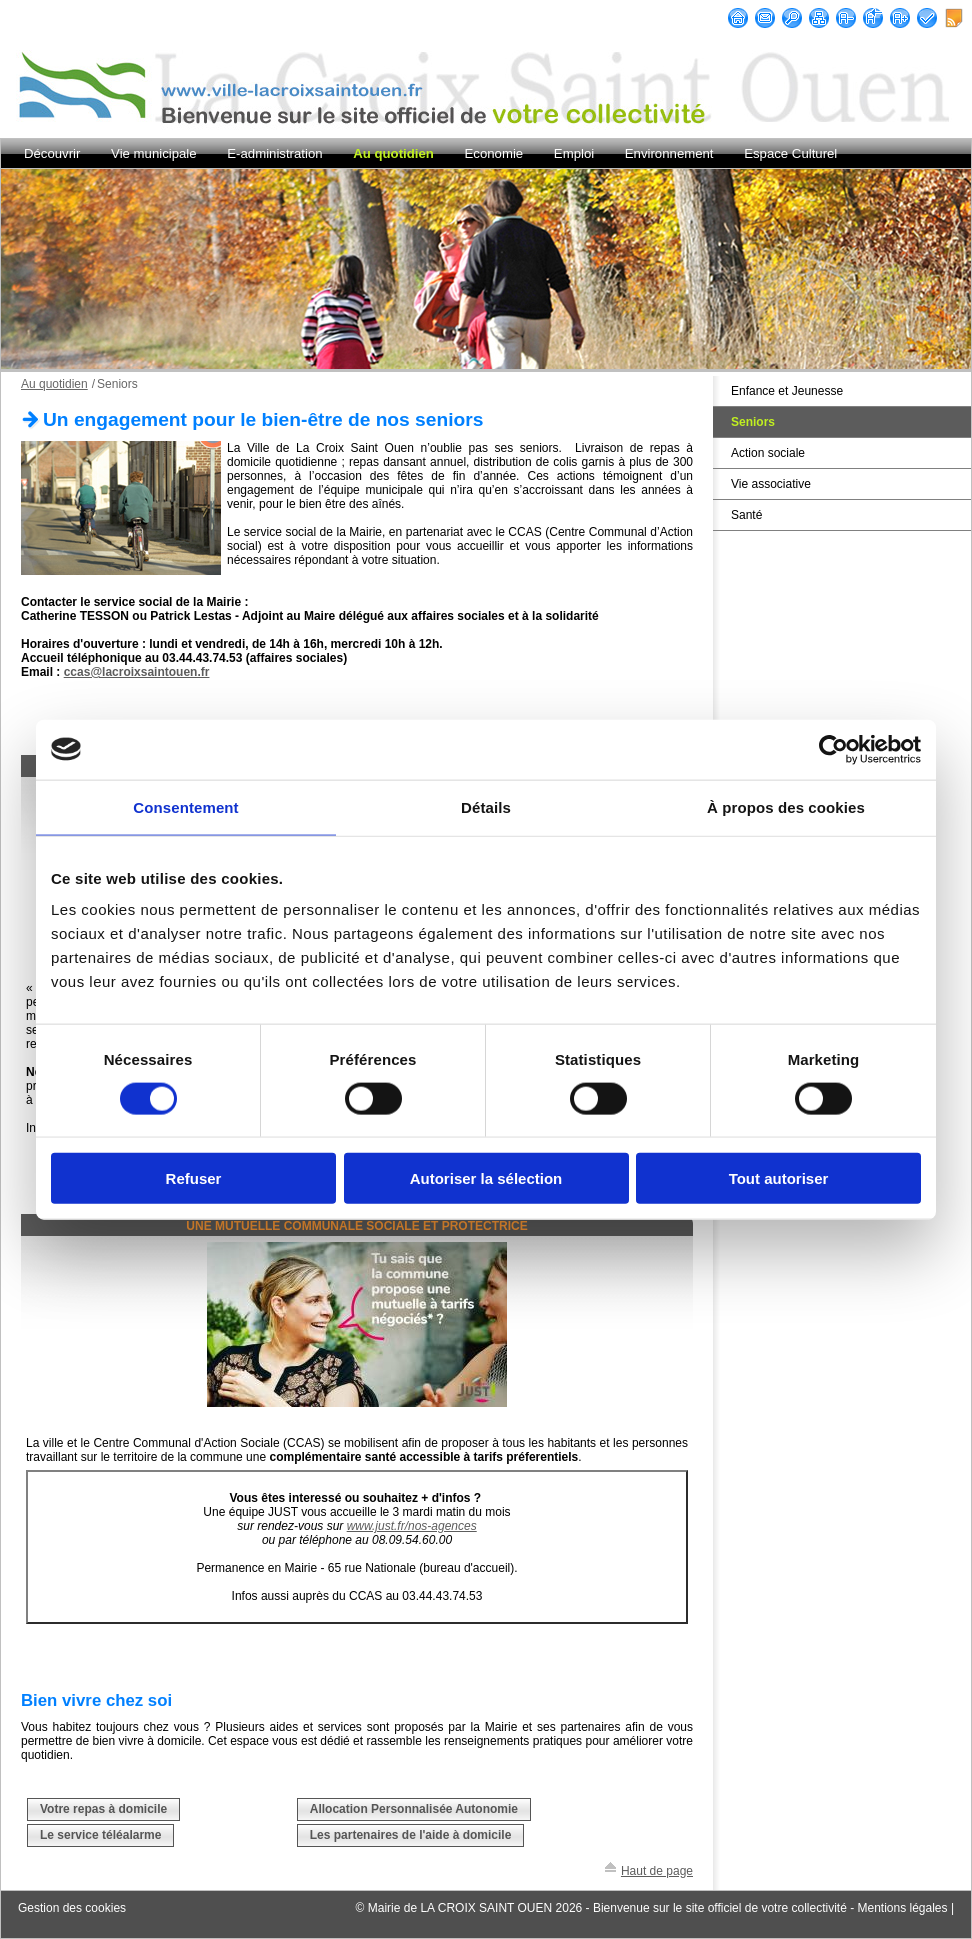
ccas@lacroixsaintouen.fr (137, 672)
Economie (494, 153)
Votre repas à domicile (103, 1809)
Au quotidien (393, 153)
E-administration (274, 153)
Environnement (669, 153)
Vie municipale (154, 153)
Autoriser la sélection (486, 1178)
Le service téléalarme (100, 1835)
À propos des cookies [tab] (786, 806)
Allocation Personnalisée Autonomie (414, 1809)
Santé (746, 515)
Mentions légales (902, 1908)
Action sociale (768, 453)
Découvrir (52, 153)
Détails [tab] (486, 806)
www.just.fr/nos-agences (412, 1526)
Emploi (574, 153)
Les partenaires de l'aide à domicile (411, 1835)
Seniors (753, 422)
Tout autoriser (779, 1178)
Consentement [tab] (185, 806)
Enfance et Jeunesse (787, 391)
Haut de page (657, 1871)
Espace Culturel (790, 153)
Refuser (194, 1178)
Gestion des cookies (72, 1908)
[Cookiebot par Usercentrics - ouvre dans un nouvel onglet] (833, 749)
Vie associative (771, 484)
